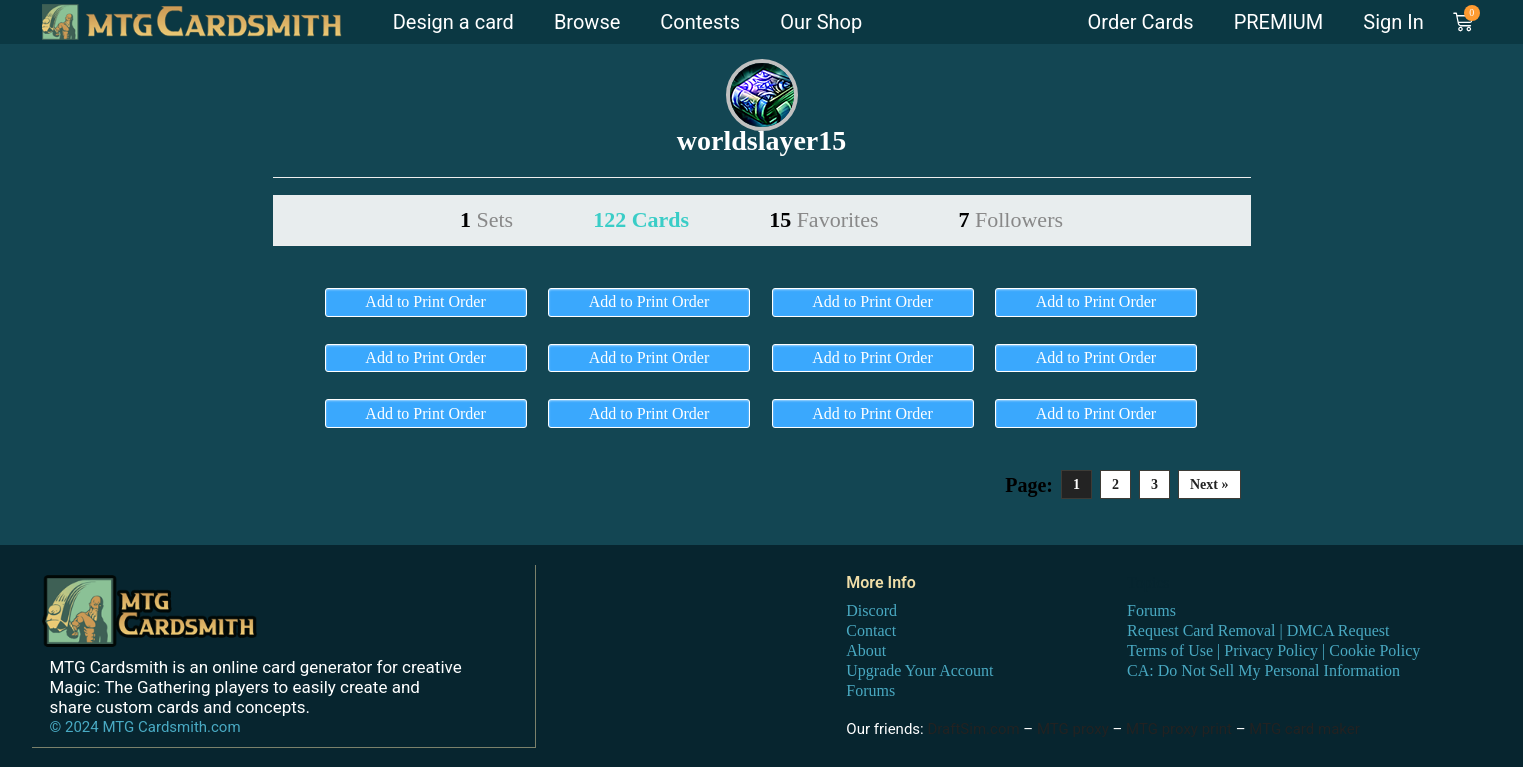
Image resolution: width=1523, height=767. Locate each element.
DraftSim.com (973, 729)
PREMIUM (1279, 22)
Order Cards (1141, 22)
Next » (1209, 484)
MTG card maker (1304, 729)
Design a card (453, 22)
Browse (587, 22)
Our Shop (821, 22)
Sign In (1393, 22)
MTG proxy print (1179, 729)
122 (641, 219)
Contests (700, 22)
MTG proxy (1073, 729)
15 (823, 219)
